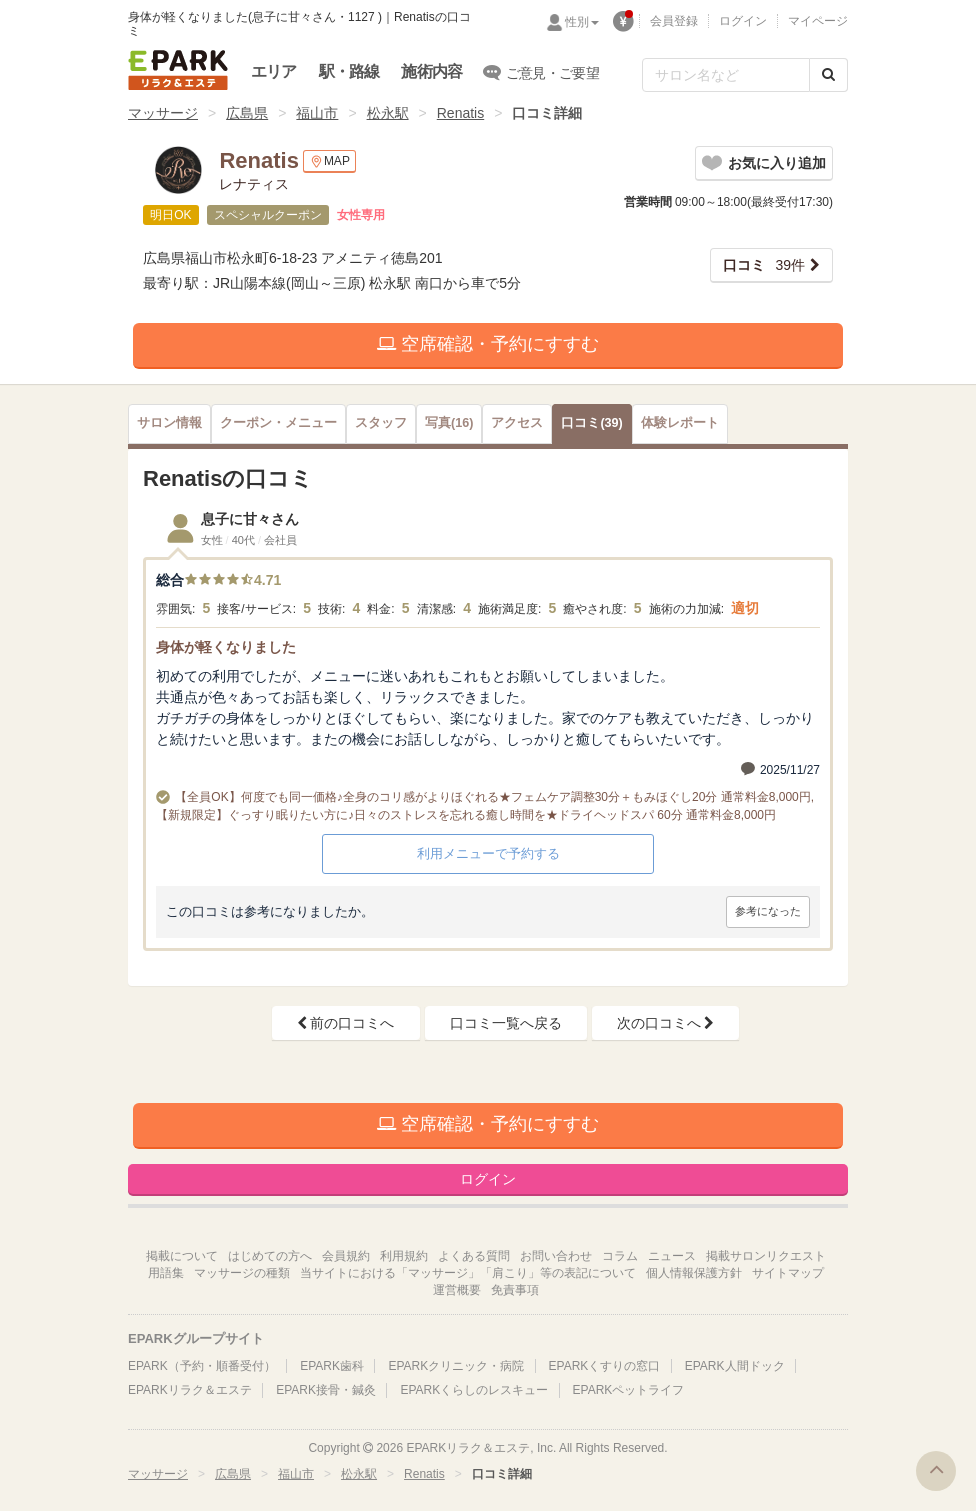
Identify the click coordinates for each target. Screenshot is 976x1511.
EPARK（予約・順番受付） (202, 1366)
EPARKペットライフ (629, 1390)
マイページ (818, 21)
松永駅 (388, 113)
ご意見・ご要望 (541, 72)
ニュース (672, 1256)
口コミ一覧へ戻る (506, 1023)
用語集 (166, 1273)
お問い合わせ (556, 1256)
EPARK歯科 (332, 1366)
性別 (582, 22)
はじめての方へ (270, 1256)
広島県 (247, 113)
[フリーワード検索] (726, 75)
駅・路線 (349, 71)
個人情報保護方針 (694, 1273)
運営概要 (457, 1290)
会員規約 (346, 1256)
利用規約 (404, 1256)
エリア (274, 71)
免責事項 (515, 1290)
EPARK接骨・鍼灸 (326, 1390)
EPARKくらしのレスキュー (474, 1390)
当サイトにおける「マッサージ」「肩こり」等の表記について (468, 1273)
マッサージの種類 (242, 1273)
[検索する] (828, 75)
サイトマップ (788, 1273)
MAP (329, 161)
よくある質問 (474, 1256)
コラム (620, 1256)
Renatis (460, 113)
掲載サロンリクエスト (766, 1256)
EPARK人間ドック (735, 1366)
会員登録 (674, 21)
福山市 (317, 113)
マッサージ (163, 113)
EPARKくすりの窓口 (605, 1366)
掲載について (182, 1256)
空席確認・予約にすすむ (488, 344)
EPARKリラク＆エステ (178, 70)
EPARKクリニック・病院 (456, 1366)
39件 (764, 265)
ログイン (743, 21)
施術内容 (431, 71)
